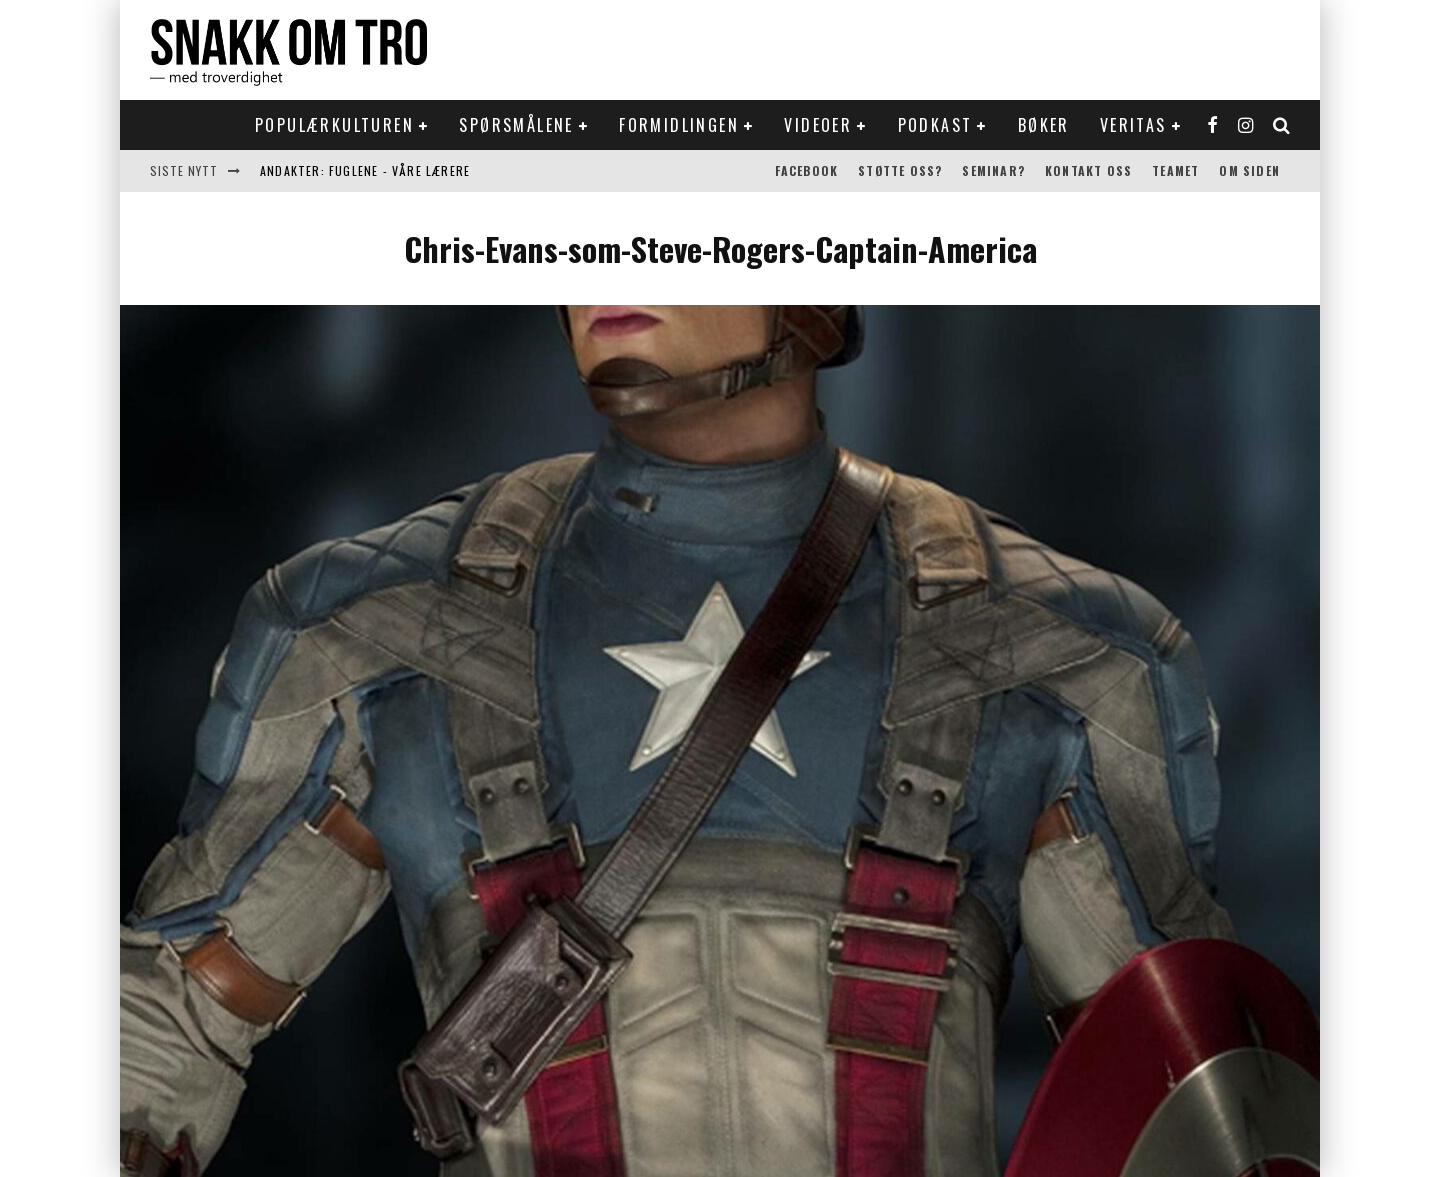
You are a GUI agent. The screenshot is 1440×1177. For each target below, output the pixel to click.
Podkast (935, 125)
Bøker (1044, 125)
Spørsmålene (516, 125)
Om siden (1249, 170)
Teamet (1175, 170)
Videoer (818, 125)
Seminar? (993, 170)
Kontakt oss (1088, 170)
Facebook (807, 170)
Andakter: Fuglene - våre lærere (365, 170)
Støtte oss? (900, 170)
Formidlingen (679, 125)
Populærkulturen (334, 125)
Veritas (1133, 125)
